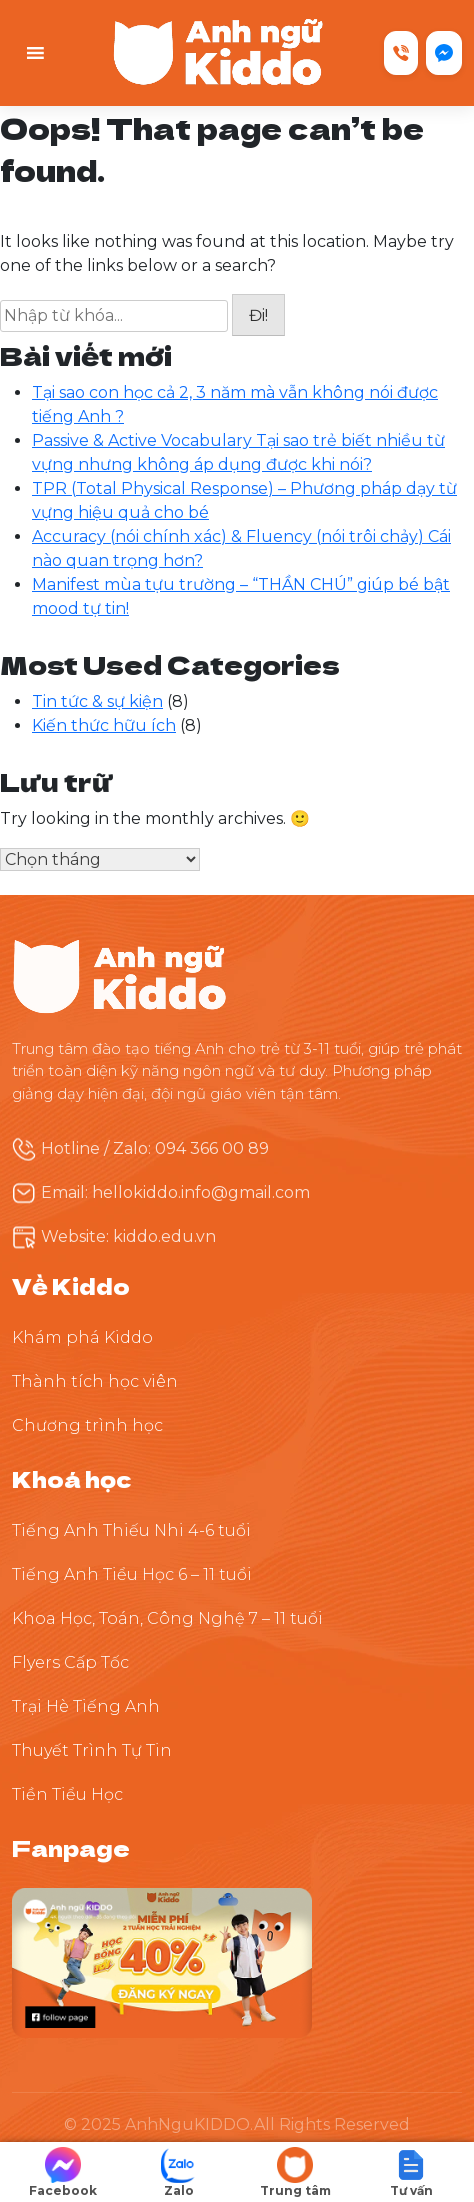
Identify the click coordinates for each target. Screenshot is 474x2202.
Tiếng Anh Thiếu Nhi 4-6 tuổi (131, 1530)
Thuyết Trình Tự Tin (92, 1750)
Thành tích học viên (95, 1381)
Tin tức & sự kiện (97, 701)
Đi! (258, 315)
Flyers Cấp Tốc (70, 1662)
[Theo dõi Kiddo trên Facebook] (162, 1961)
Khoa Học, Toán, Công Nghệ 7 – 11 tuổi (167, 1618)
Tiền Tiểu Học (67, 1794)
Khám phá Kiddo (82, 1337)
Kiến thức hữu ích (104, 725)
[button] (411, 2172)
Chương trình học (87, 1425)
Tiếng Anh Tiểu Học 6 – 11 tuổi (132, 1574)
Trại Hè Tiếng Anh (86, 1706)
